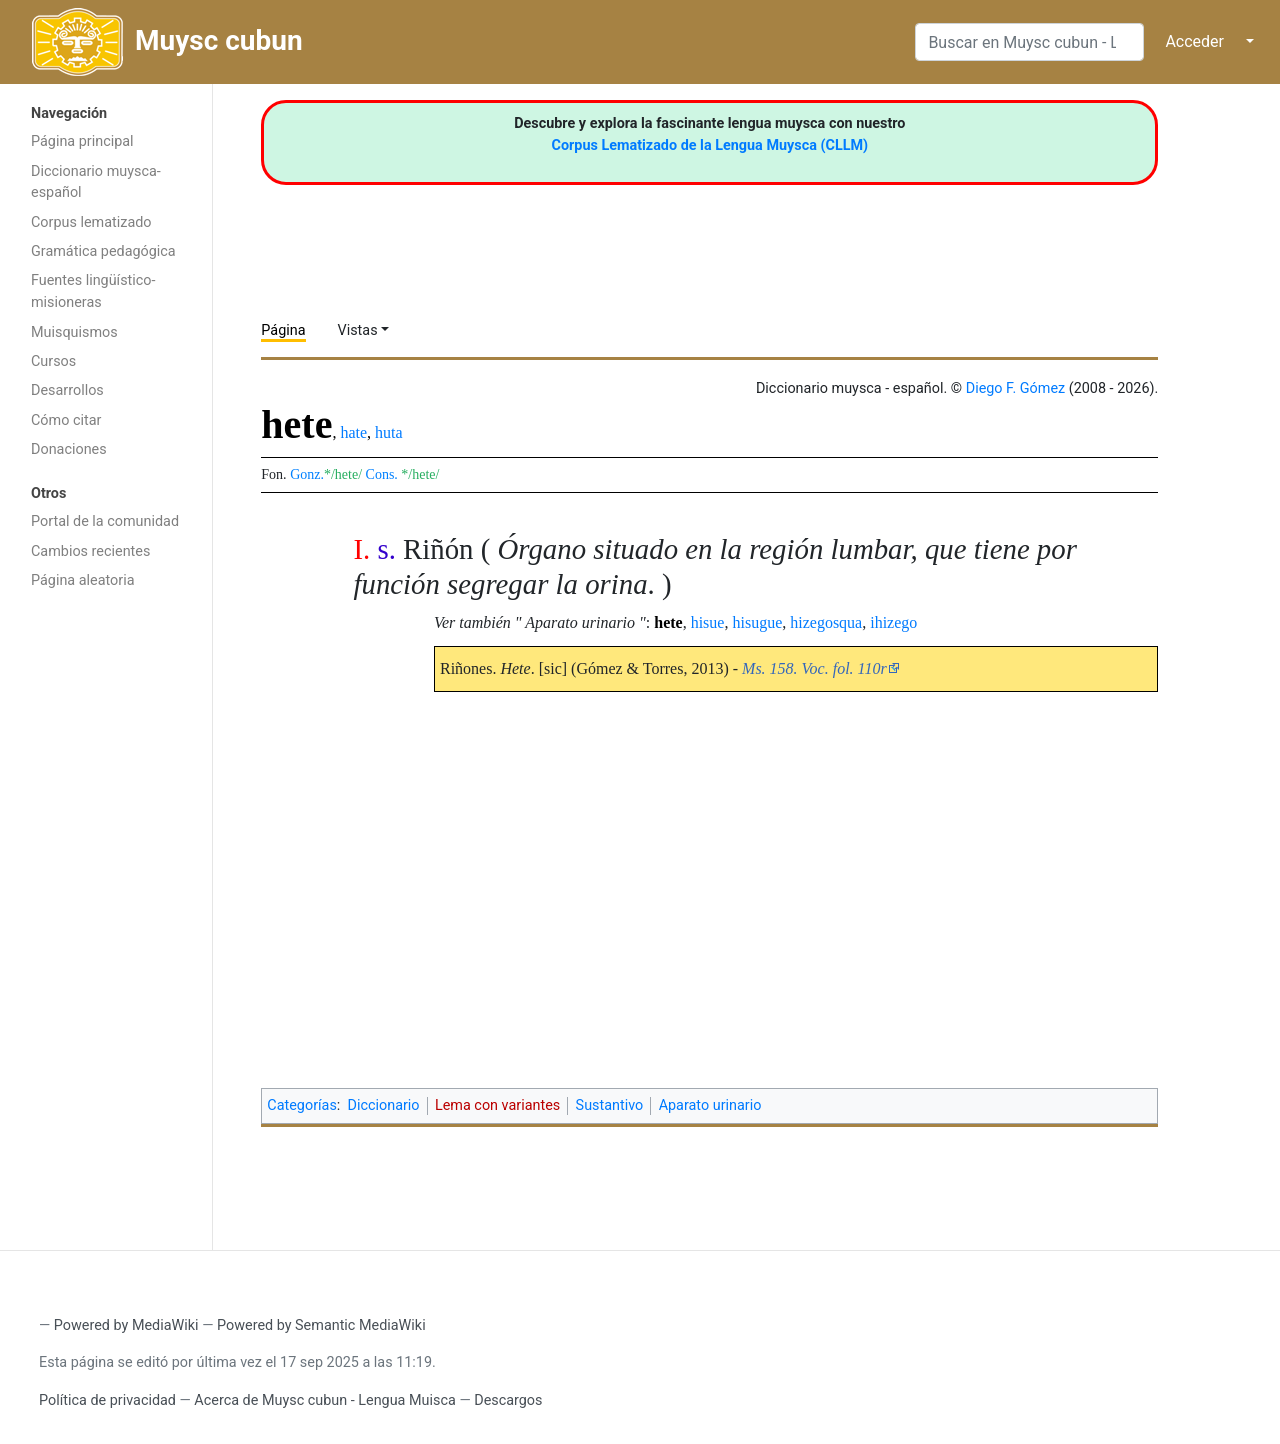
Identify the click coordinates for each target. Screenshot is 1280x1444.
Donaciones (69, 449)
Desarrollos (67, 390)
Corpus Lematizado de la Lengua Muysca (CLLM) (710, 145)
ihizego (893, 622)
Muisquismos (74, 332)
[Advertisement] (106, 918)
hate (353, 432)
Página (283, 330)
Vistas (358, 330)
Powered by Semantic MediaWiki (321, 1325)
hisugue (757, 622)
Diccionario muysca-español (96, 182)
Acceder (1194, 41)
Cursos (53, 361)
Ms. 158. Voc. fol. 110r (814, 668)
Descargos (508, 1400)
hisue (708, 622)
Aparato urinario (710, 1105)
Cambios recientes (90, 551)
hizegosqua (826, 622)
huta (389, 432)
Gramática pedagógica (103, 251)
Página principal (82, 141)
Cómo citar (66, 420)
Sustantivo (610, 1105)
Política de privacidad (107, 1400)
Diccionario (384, 1105)
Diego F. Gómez (1016, 388)
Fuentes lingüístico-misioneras (93, 291)
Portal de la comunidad (105, 521)
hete (668, 622)
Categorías (302, 1105)
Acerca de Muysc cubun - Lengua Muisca (324, 1400)
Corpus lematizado (91, 222)
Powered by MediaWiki (126, 1325)
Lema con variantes (497, 1105)
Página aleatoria (83, 580)
